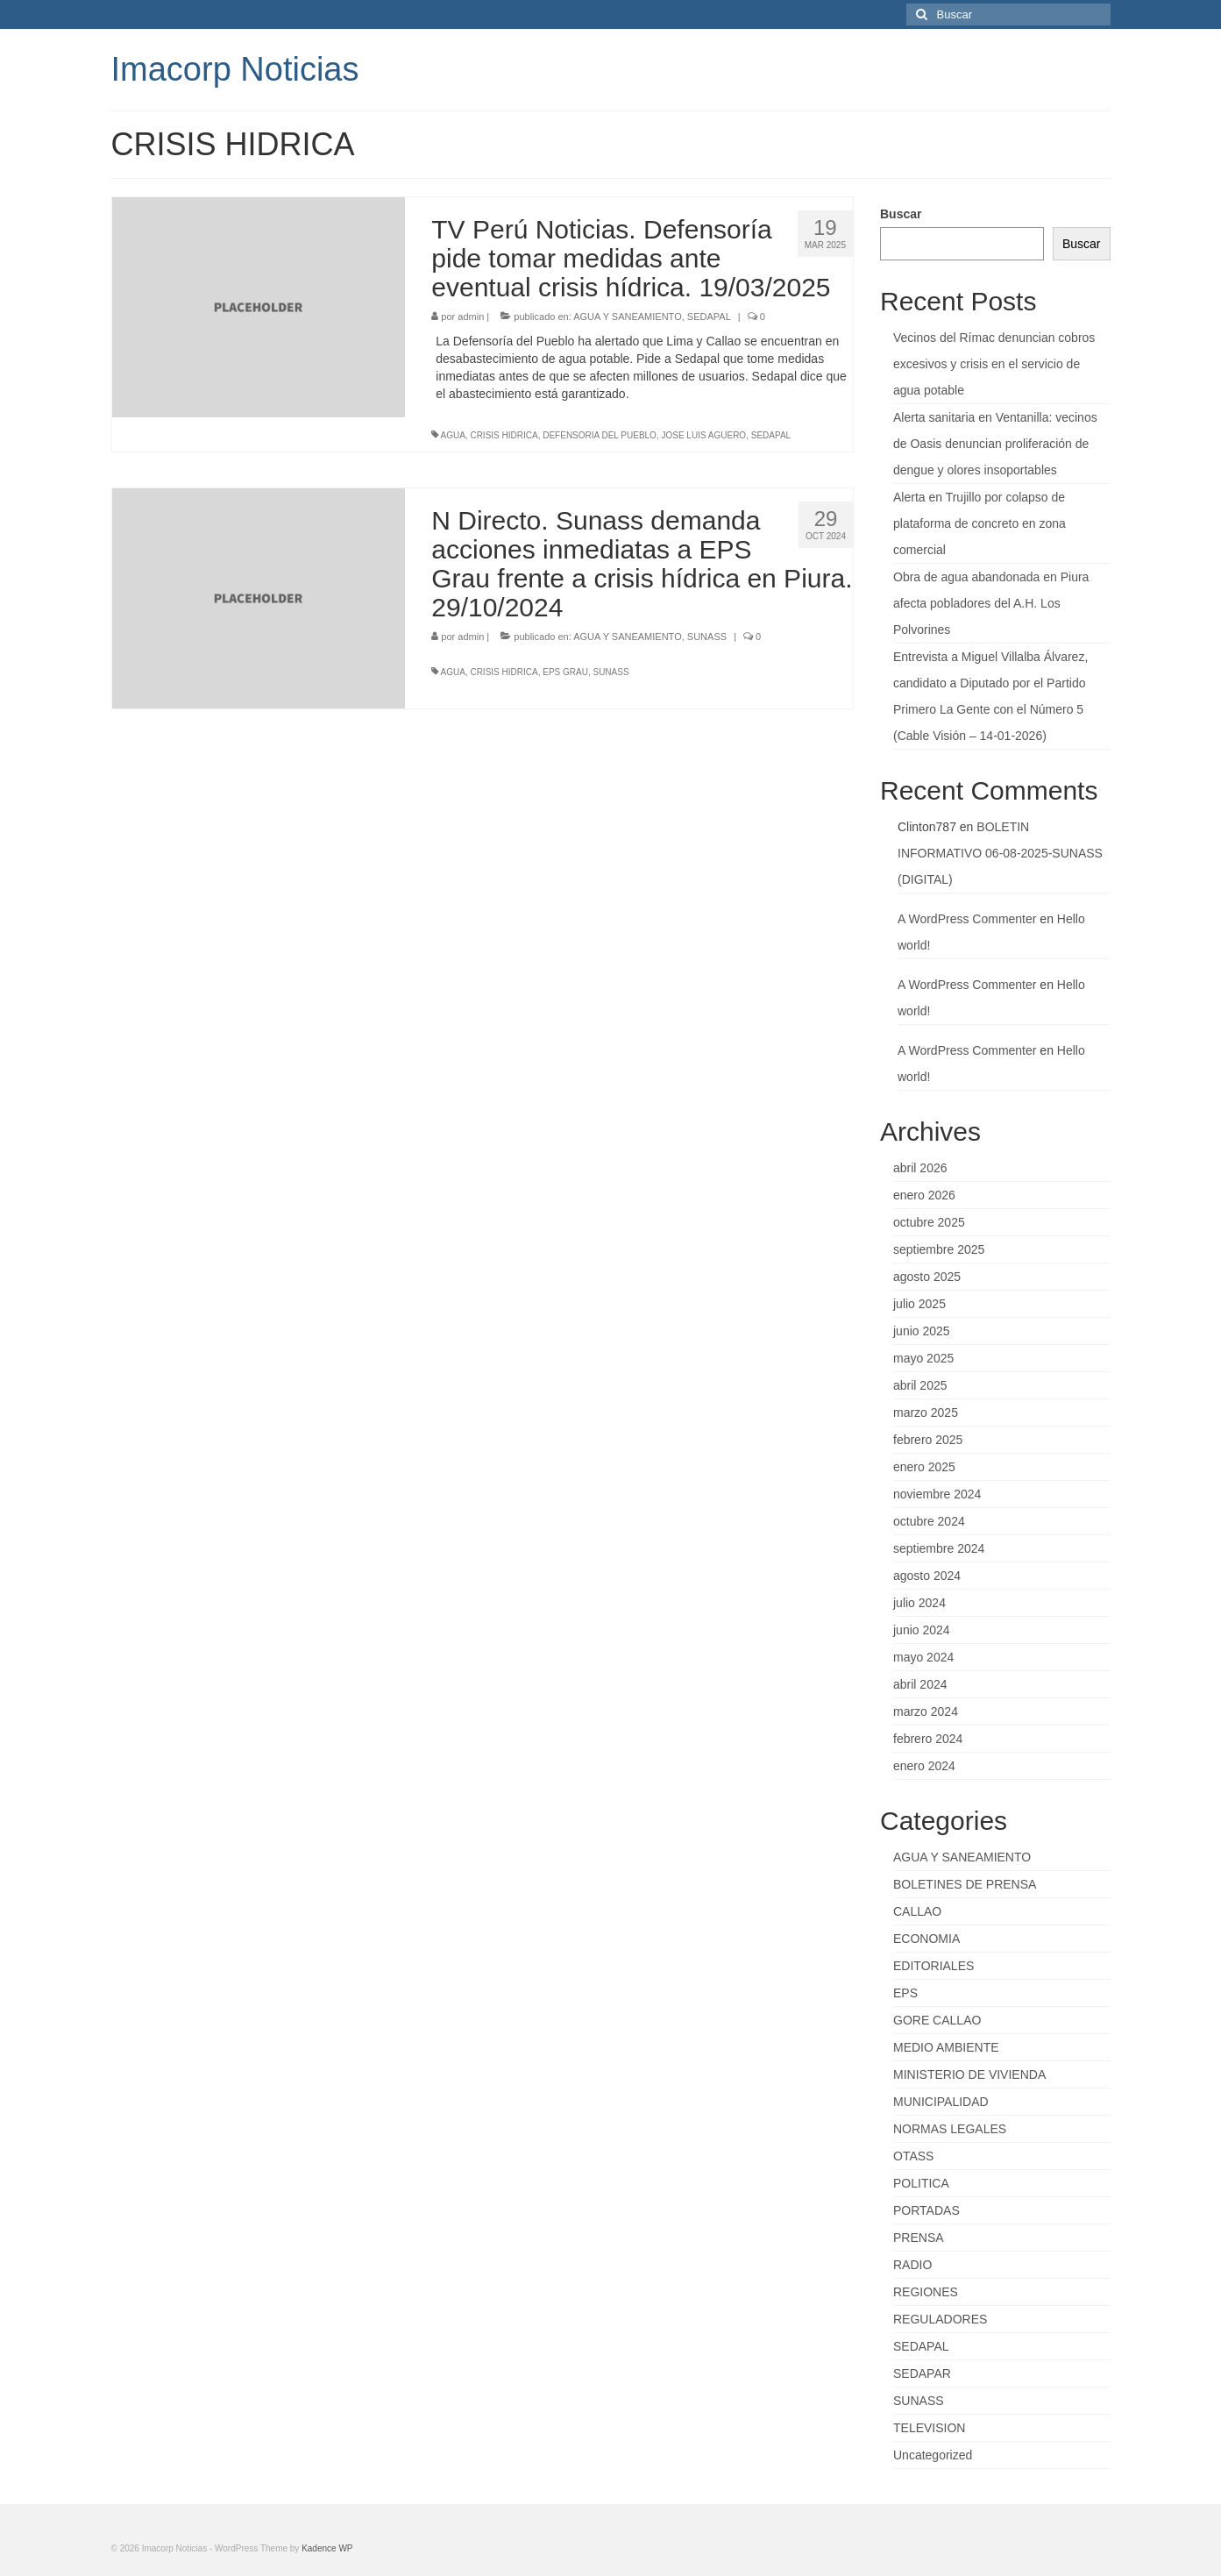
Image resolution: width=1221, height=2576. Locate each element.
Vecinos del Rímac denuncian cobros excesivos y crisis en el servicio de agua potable (994, 364)
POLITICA (921, 2183)
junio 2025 (921, 1331)
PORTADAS (926, 2210)
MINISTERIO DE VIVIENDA (969, 2074)
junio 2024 (921, 1630)
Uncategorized (932, 2455)
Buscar (900, 214)
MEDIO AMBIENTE (946, 2047)
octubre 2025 (929, 1222)
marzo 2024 (925, 1711)
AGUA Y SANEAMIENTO (627, 316)
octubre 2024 (929, 1521)
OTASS (913, 2156)
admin (471, 316)
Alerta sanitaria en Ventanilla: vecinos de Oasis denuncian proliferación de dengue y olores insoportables (995, 443)
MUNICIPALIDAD (941, 2102)
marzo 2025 (925, 1412)
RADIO (912, 2265)
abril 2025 (920, 1385)
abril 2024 (920, 1684)
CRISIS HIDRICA (503, 435)
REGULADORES (940, 2319)
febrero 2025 (927, 1440)
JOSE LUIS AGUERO (703, 435)
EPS (905, 1993)
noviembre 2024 (937, 1494)
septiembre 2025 (938, 1249)
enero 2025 (924, 1467)
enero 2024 (924, 1766)
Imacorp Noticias (235, 69)
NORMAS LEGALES (949, 2129)
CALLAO (917, 1911)
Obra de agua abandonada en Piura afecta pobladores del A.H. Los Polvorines (991, 603)
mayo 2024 (923, 1657)
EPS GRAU (565, 672)
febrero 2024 (927, 1739)
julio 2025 (919, 1304)
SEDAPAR (922, 2373)
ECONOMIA (926, 1939)
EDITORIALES (933, 1966)
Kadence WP (327, 2548)
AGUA (453, 435)
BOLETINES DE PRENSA (964, 1884)
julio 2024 (919, 1603)
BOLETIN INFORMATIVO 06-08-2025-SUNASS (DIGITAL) (1000, 853)
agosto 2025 (927, 1277)
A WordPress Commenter (967, 919)
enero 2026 (924, 1195)
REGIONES (925, 2292)
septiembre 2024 (938, 1548)
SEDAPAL (709, 316)
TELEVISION (929, 2428)
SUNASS (707, 636)
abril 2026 (920, 1168)
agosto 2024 (927, 1576)
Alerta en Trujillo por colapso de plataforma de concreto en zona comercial (979, 523)
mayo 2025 (923, 1358)
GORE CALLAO (937, 2020)
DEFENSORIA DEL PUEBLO (600, 435)
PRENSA (918, 2238)
